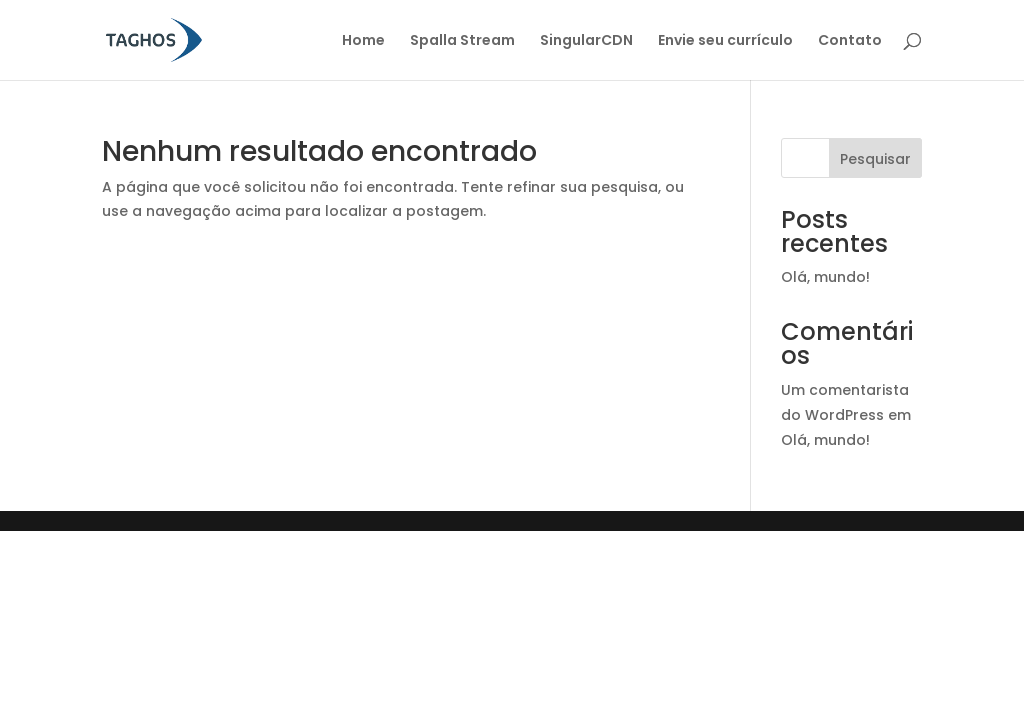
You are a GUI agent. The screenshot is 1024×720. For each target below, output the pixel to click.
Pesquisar (875, 159)
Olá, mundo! (825, 277)
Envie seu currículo (725, 41)
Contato (850, 41)
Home (363, 41)
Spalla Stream (462, 41)
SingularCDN (586, 41)
